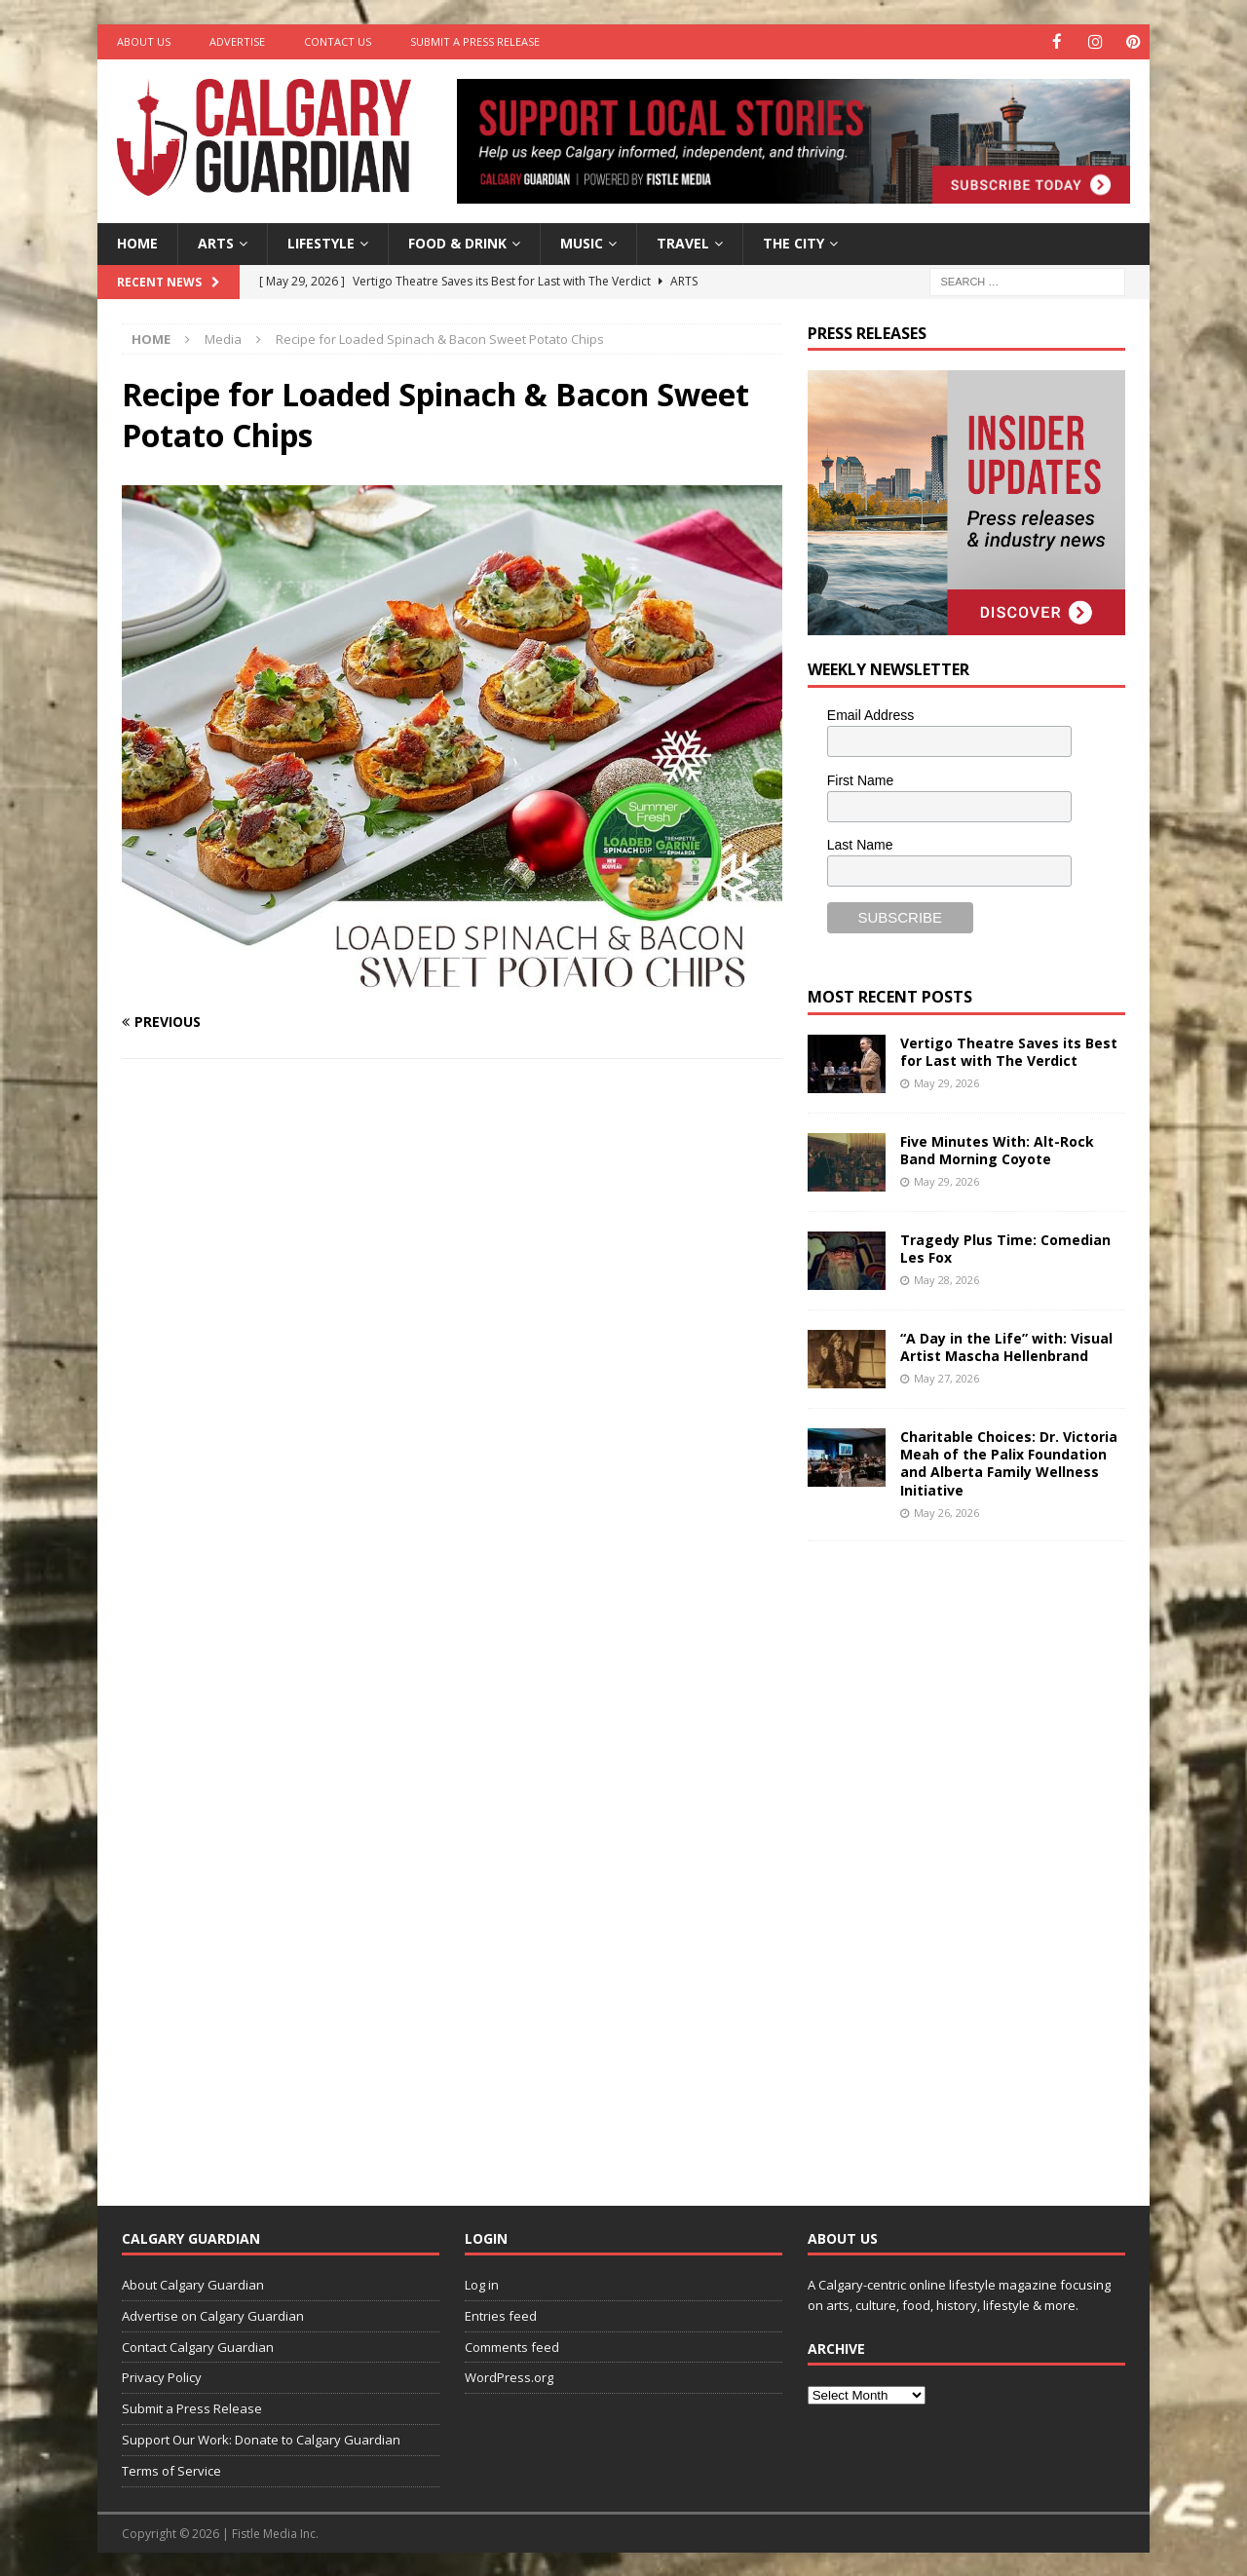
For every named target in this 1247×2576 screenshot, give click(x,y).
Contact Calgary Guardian (198, 2346)
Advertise (237, 41)
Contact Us (337, 41)
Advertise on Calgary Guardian (213, 2315)
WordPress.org (509, 2376)
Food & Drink (457, 242)
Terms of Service (171, 2470)
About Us (143, 41)
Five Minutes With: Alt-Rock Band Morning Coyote (997, 1149)
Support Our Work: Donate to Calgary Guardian (261, 2438)
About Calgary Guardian (193, 2283)
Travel (683, 242)
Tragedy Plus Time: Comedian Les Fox (1005, 1248)
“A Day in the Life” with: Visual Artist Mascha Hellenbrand (1006, 1346)
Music (581, 242)
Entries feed (501, 2315)
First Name (860, 779)
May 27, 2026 (946, 1377)
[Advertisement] (954, 1857)
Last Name (860, 844)
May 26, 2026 (946, 1511)
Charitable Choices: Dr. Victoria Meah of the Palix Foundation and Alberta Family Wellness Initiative (1008, 1462)
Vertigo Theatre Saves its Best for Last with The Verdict (1008, 1051)
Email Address (870, 714)
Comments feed (512, 2346)
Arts (216, 242)
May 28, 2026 (946, 1278)
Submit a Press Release (475, 41)
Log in (482, 2283)
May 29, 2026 (946, 1082)
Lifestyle (321, 242)
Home (137, 242)
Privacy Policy (162, 2376)
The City (793, 242)
